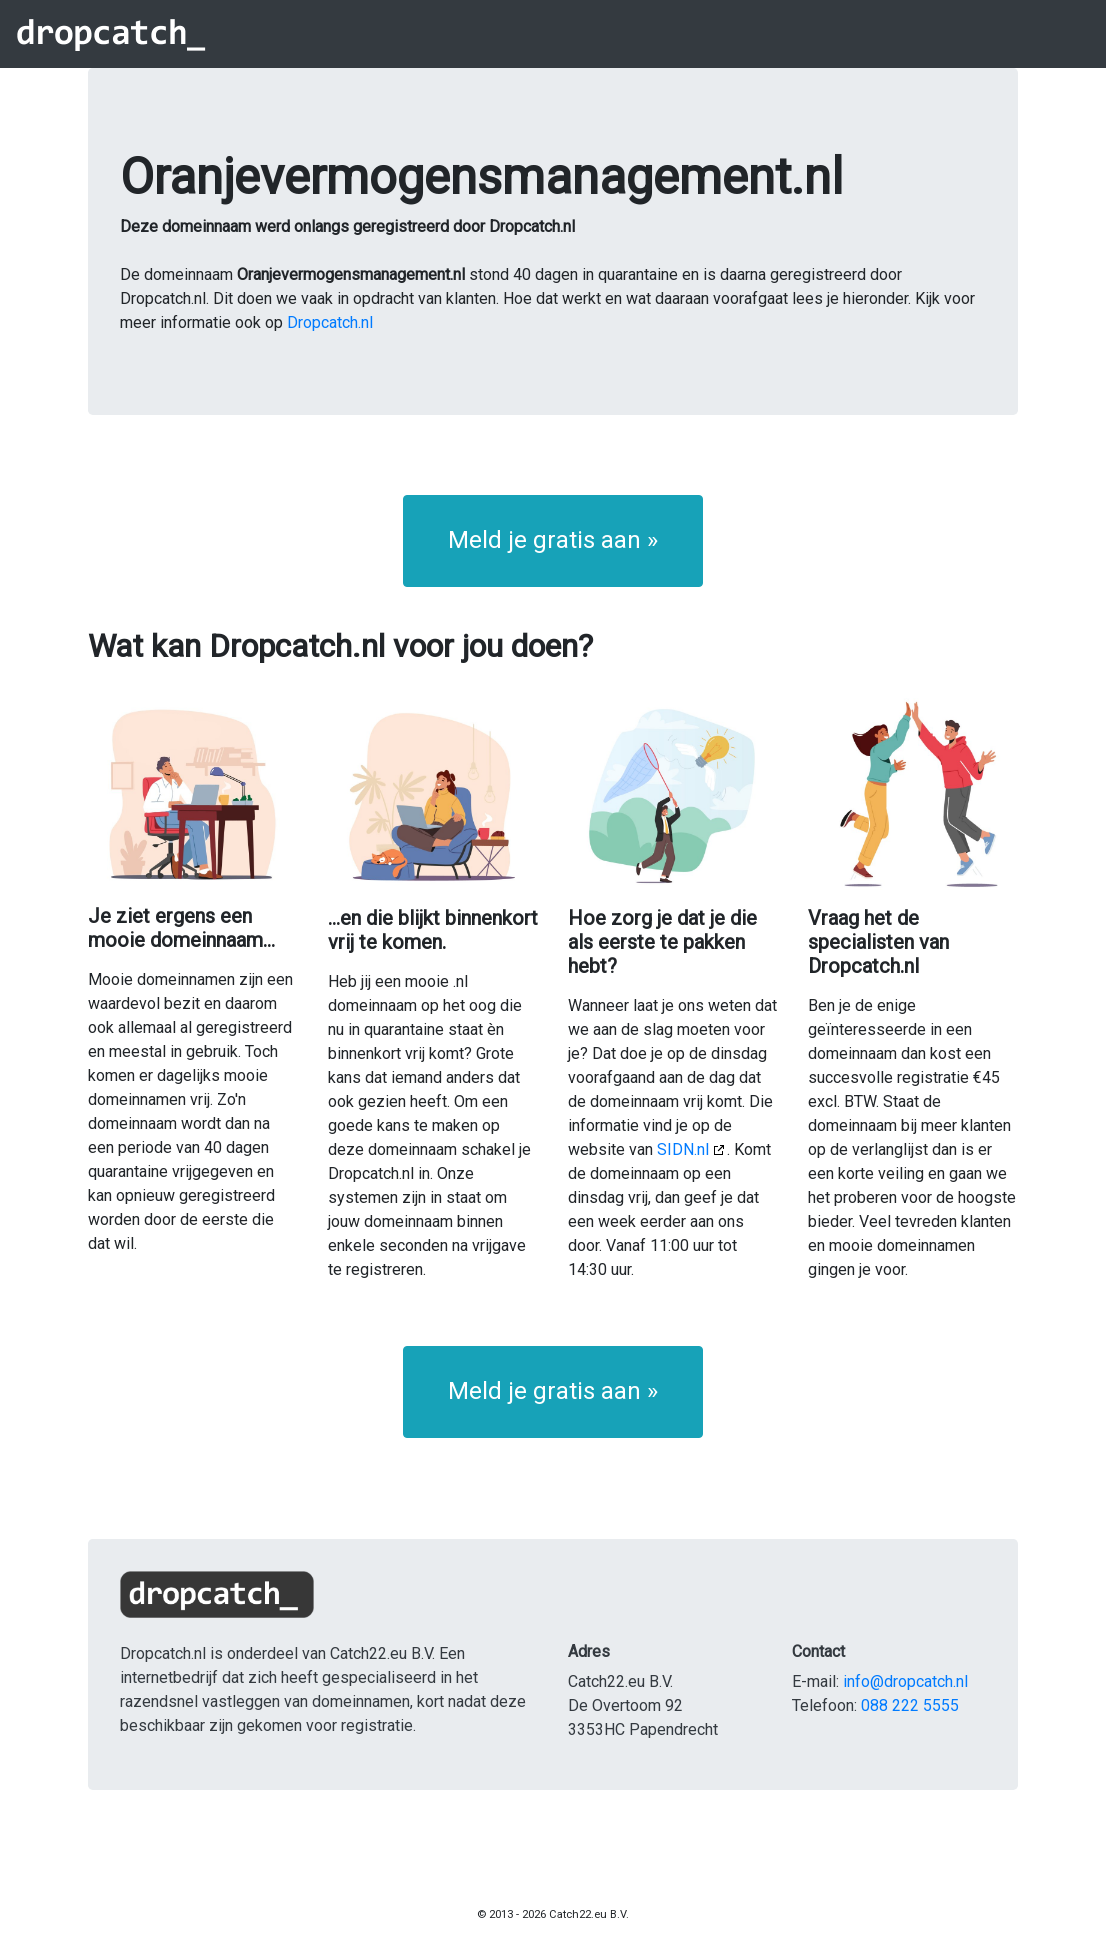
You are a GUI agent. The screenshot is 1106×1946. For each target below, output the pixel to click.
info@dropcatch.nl (905, 1681)
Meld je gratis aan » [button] (553, 540)
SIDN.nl (683, 1149)
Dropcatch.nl (330, 322)
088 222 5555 (910, 1705)
